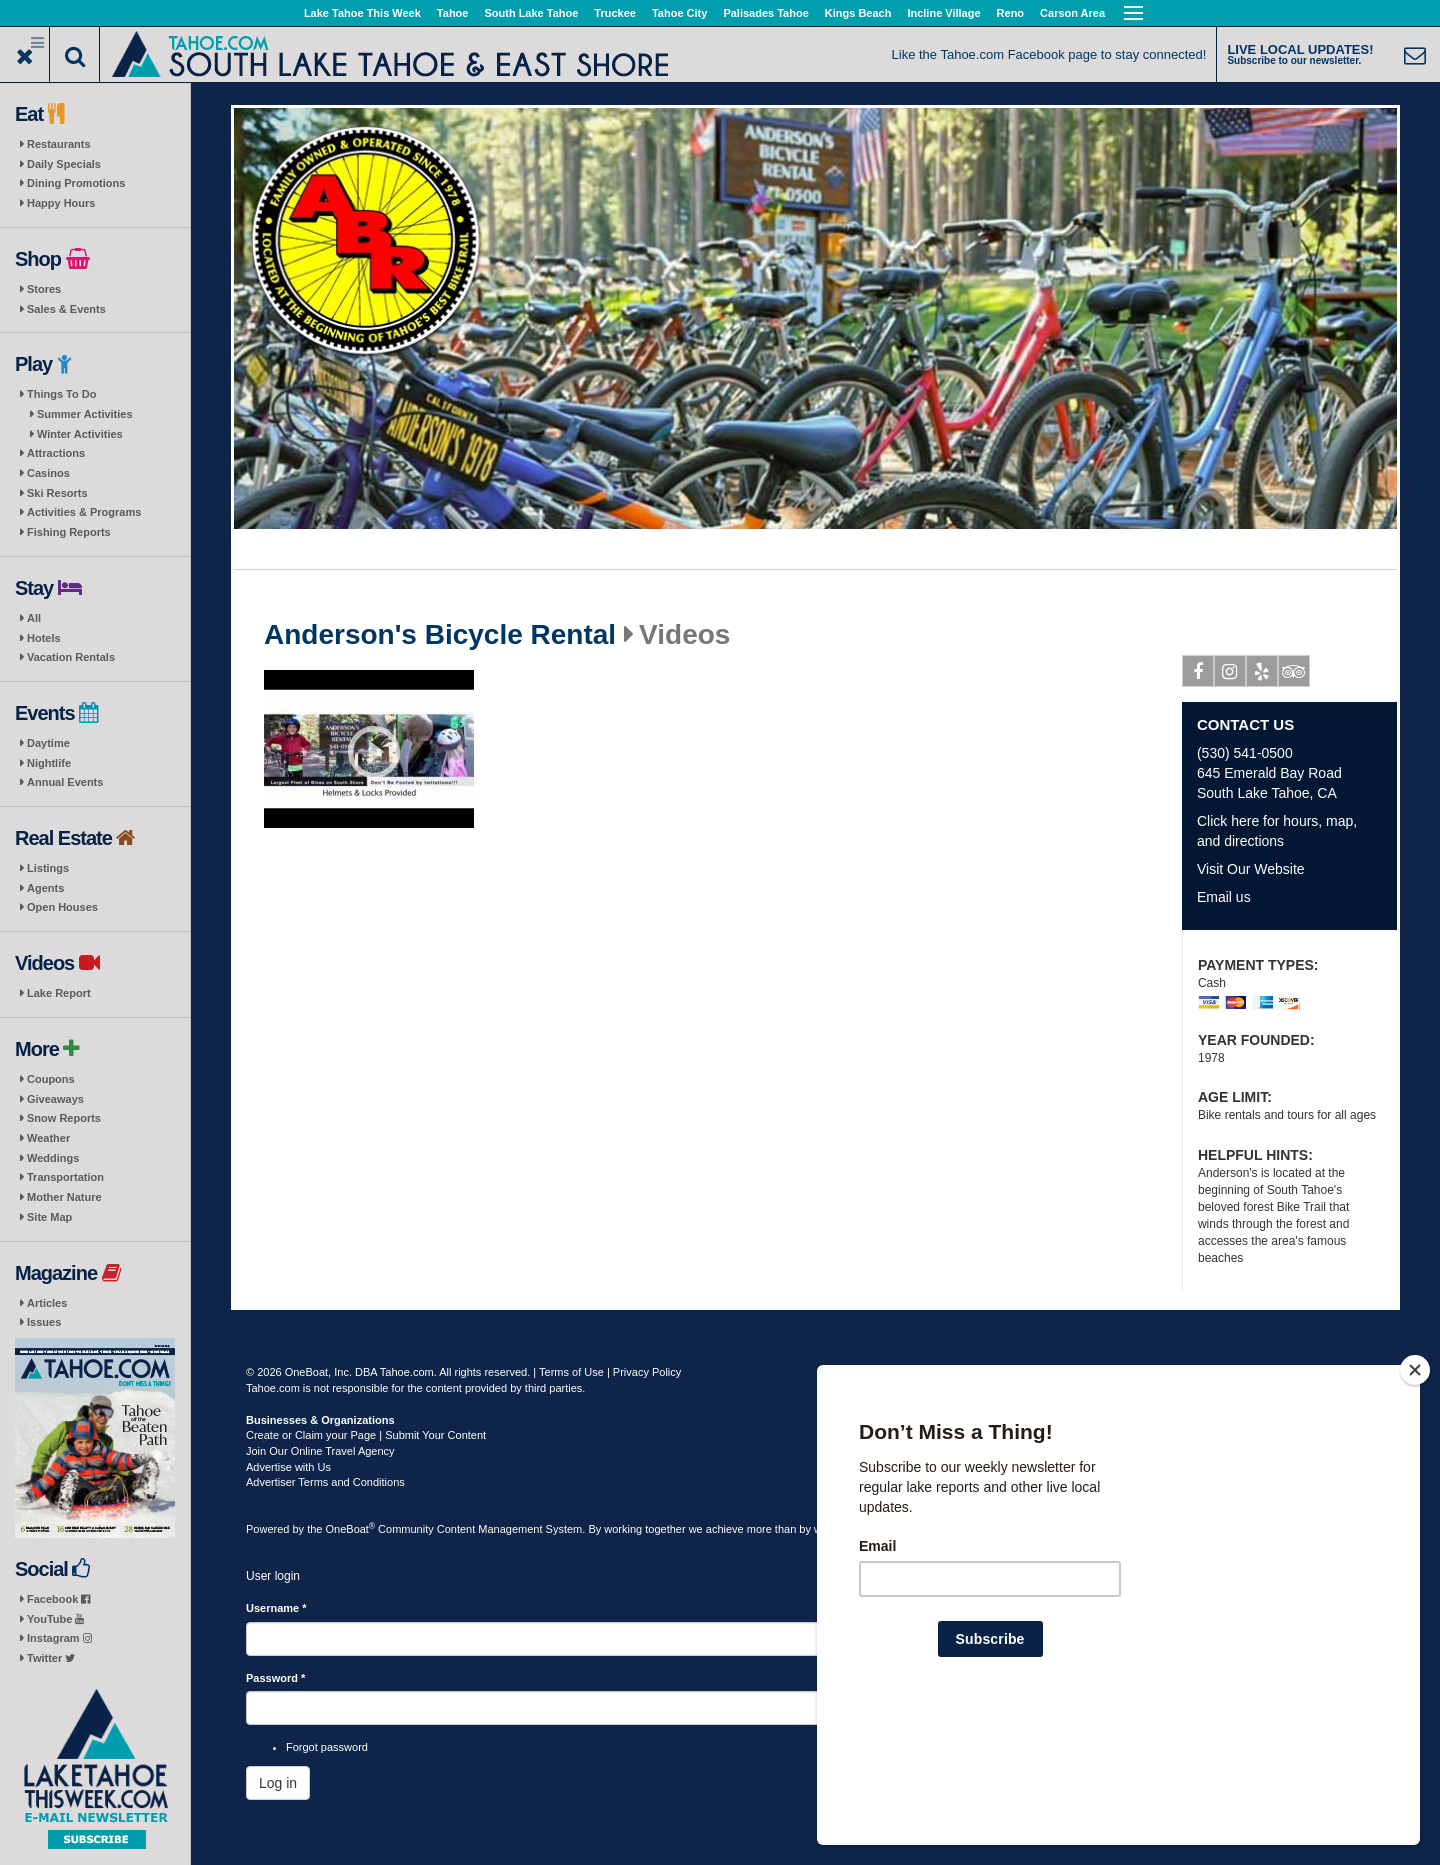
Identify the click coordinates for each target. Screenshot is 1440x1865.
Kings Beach (858, 13)
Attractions (56, 453)
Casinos (48, 473)
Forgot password (327, 1747)
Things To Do (61, 394)
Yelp (1262, 675)
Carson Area (1072, 13)
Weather (48, 1138)
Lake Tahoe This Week (362, 13)
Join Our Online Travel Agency (320, 1451)
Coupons (51, 1079)
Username (276, 1608)
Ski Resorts (57, 493)
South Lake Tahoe (531, 13)
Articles (47, 1303)
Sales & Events (66, 309)
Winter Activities (80, 434)
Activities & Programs (84, 512)
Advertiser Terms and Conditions (325, 1482)
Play (374, 752)
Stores (44, 289)
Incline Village (943, 13)
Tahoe (453, 13)
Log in (278, 1783)
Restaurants (59, 144)
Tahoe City (679, 13)
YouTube (55, 1619)
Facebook (58, 1599)
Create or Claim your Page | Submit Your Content (366, 1435)
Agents (45, 888)
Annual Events (65, 782)
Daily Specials (64, 164)
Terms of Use (571, 1372)
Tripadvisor (1294, 675)
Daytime (48, 743)
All (34, 618)
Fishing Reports (69, 532)
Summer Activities (85, 414)
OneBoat (351, 1529)
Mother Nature (64, 1197)
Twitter (51, 1658)
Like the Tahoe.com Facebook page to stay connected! (1049, 54)
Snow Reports (64, 1118)
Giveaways (55, 1099)
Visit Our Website (1251, 869)
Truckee (615, 13)
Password (275, 1678)
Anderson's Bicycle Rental (440, 635)
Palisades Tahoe (765, 13)
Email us (1224, 897)
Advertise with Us (288, 1467)
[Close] (1415, 1499)
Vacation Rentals (71, 657)
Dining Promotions (76, 183)
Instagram (59, 1638)
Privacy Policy (647, 1372)
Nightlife (49, 763)
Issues (44, 1322)
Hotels (44, 638)
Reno (1011, 13)
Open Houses (62, 907)
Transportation (65, 1177)
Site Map (49, 1217)
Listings (48, 868)
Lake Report (59, 993)
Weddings (53, 1158)
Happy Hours (61, 203)
